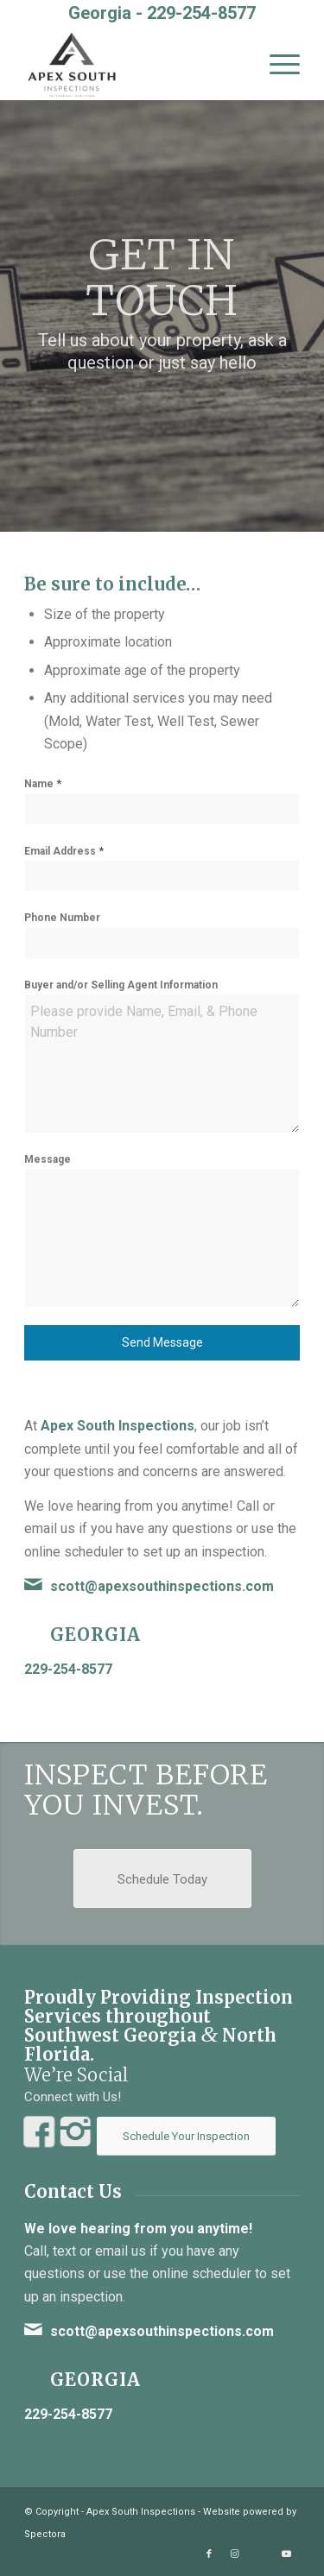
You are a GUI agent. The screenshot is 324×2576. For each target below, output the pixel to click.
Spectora (45, 2534)
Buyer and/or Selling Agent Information (121, 985)
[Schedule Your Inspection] (186, 2136)
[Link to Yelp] (261, 2554)
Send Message (162, 1342)
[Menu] (276, 64)
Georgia (95, 1634)
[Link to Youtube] (287, 2554)
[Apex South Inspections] (134, 64)
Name (42, 783)
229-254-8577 (201, 13)
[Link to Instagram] (235, 2554)
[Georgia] (33, 1632)
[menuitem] (276, 64)
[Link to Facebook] (209, 2554)
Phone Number (62, 918)
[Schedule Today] (162, 1878)
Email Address (64, 850)
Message (47, 1159)
